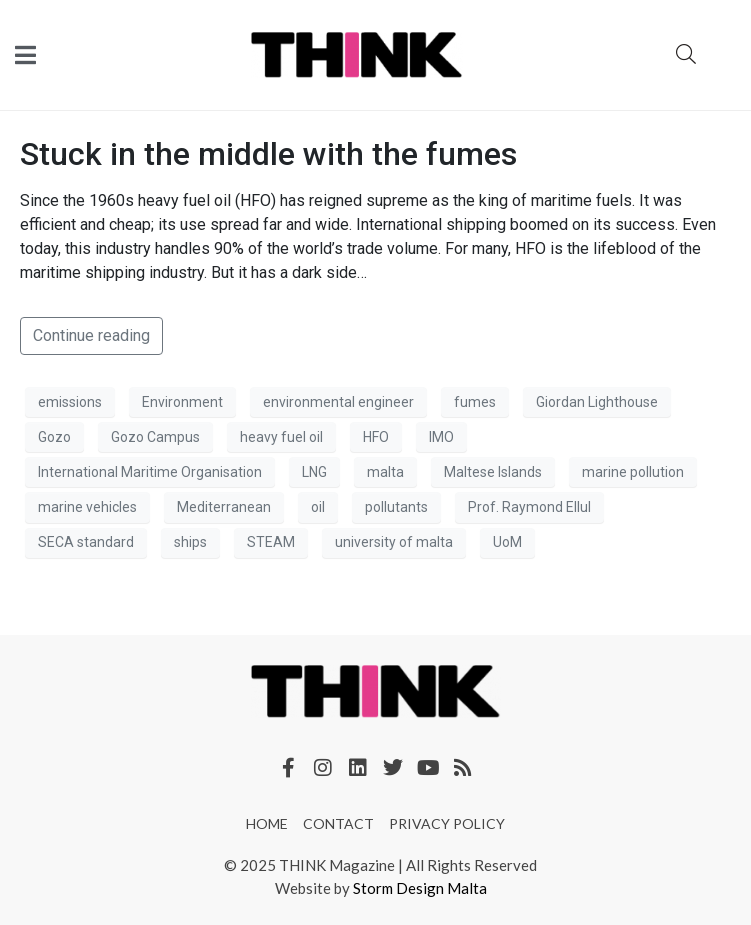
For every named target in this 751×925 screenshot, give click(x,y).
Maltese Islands (493, 472)
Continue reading (91, 335)
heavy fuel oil (281, 437)
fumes (475, 402)
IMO (441, 437)
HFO (376, 437)
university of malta (394, 542)
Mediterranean (224, 507)
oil (318, 507)
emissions (70, 402)
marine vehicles (87, 507)
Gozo (54, 437)
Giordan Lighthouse (597, 402)
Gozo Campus (155, 437)
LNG (314, 472)
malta (385, 472)
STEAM (271, 542)
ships (190, 542)
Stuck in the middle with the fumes (268, 154)
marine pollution (633, 472)
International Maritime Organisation (150, 472)
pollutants (396, 507)
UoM (507, 542)
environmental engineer (338, 402)
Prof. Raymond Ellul (529, 507)
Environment (182, 402)
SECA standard (86, 542)
